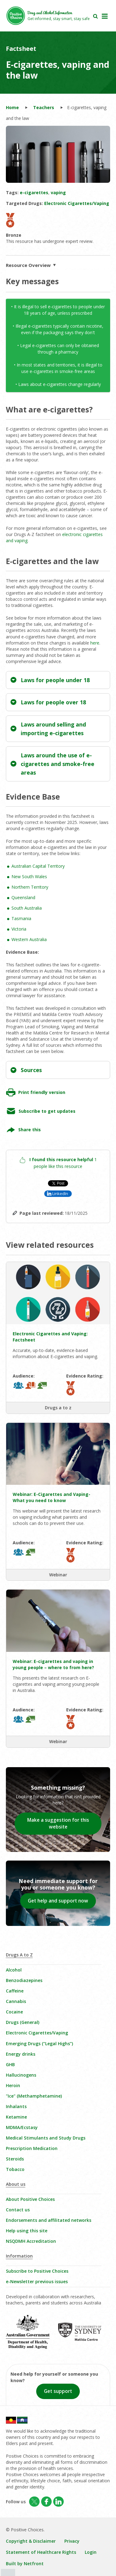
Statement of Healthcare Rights (41, 2552)
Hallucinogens (21, 2075)
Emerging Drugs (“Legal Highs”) (39, 2043)
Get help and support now (58, 1901)
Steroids (15, 2159)
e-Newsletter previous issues (37, 2281)
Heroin (13, 2085)
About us (15, 2184)
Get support (58, 2391)
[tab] (58, 680)
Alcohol (14, 1970)
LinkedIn (60, 1193)
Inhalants (16, 2106)
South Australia (26, 908)
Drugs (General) (22, 2022)
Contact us (18, 2210)
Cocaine (14, 2012)
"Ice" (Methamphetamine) (34, 2096)
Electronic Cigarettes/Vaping (37, 2033)
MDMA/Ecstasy (22, 2127)
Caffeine (15, 1991)
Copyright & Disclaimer (31, 2541)
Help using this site (26, 2231)
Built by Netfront (25, 2563)
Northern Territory (29, 887)
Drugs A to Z (19, 1955)
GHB (10, 2064)
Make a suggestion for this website (58, 1823)
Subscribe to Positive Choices (37, 2271)
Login (91, 2552)
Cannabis (16, 2001)
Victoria (18, 929)
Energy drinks (20, 2054)
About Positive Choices (30, 2199)
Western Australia (29, 939)
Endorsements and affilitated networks (48, 2220)
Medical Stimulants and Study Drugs (45, 2138)
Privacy (71, 2541)
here (94, 643)
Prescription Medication (32, 2148)
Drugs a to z (58, 1408)
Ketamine (16, 2117)
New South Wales (29, 876)
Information (19, 2256)
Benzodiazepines (24, 1980)
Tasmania (21, 918)
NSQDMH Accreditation (31, 2241)
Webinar (58, 1575)
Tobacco (15, 2169)
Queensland (23, 897)
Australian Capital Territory (38, 866)
